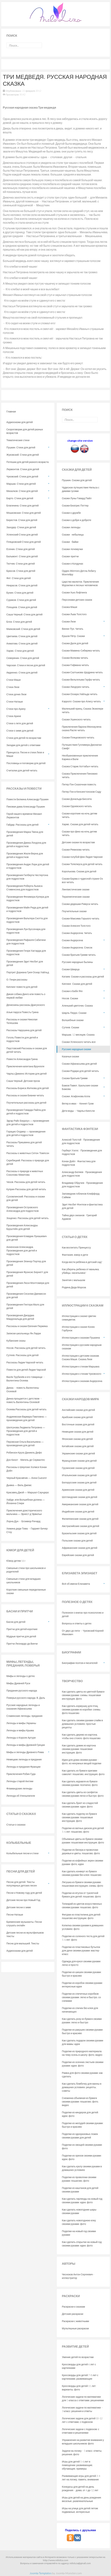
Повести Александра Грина (22, 1059)
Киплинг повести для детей (21, 986)
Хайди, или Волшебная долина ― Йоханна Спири (25, 1501)
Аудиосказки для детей (19, 422)
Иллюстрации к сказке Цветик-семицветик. (79, 1317)
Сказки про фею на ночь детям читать (79, 833)
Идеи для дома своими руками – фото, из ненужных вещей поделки (81, 1761)
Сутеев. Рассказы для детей (22, 1355)
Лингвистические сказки (76, 889)
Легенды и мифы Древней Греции (25, 1744)
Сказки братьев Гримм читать (79, 954)
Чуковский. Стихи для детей (22, 476)
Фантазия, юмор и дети (75, 1254)
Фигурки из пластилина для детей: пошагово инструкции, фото (81, 1916)
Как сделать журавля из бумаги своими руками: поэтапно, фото (80, 1783)
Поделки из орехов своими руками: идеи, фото (82, 2157)
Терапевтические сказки (76, 896)
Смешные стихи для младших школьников (23, 1580)
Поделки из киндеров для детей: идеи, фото (80, 2114)
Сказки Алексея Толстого (76, 925)
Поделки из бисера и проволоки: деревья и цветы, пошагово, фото (81, 1851)
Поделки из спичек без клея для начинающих (80, 2010)
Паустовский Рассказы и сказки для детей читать (26, 1050)
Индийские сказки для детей (78, 1511)
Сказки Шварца (71, 969)
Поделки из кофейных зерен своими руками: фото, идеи (82, 1862)
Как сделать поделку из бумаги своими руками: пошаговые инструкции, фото (79, 1817)
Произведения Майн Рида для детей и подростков (27, 909)
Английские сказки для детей (78, 1409)
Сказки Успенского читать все (79, 1041)
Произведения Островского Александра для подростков (22, 1209)
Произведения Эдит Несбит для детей (24, 963)
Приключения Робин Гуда (21, 1773)
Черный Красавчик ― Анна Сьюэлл (26, 1477)
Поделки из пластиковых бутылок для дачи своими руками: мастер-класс (81, 1950)
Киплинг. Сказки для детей (77, 983)
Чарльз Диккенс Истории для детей (26, 1073)
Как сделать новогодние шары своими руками (79, 2211)
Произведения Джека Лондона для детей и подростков (26, 844)
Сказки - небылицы (73, 534)
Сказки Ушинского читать (76, 719)
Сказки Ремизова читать (76, 849)
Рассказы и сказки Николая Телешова (21, 1021)
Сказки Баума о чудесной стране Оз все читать (82, 880)
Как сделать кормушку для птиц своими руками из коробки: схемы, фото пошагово (81, 1709)
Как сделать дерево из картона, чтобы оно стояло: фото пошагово (81, 1736)
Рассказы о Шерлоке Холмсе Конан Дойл (26, 1469)
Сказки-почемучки (72, 549)
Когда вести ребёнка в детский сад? (82, 1261)
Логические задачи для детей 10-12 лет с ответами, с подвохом (82, 2420)
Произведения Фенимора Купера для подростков (27, 898)
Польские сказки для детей (77, 1540)
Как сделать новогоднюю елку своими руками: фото (79, 2222)
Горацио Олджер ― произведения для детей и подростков (25, 1133)
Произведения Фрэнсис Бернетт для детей (27, 1274)
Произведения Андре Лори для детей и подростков (27, 866)
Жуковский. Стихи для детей (22, 454)
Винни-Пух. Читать (72, 628)
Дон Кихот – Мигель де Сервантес (25, 1459)
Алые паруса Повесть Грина (22, 1012)
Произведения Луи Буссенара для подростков (25, 931)
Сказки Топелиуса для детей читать (82, 864)
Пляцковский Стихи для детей (23, 541)
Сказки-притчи (70, 556)
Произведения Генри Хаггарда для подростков (26, 952)
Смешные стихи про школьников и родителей (26, 1569)
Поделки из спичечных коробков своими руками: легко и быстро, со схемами (81, 1997)
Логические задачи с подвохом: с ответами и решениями (80, 2431)
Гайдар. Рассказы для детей (22, 824)
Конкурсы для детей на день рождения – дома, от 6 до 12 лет (80, 2488)
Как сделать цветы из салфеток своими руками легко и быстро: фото (83, 1794)
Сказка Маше (69, 606)
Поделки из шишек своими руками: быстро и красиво (81, 1974)
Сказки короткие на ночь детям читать (79, 815)
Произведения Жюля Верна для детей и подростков (24, 855)
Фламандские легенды (19, 1788)
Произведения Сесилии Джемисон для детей (26, 1295)
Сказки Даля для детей (75, 643)
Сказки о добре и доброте (76, 520)
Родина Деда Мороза (74, 1287)
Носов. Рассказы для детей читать (25, 1347)
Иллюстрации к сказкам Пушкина (81, 1337)
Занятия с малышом (73, 1280)
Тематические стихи (17, 440)
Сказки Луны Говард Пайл (77, 498)
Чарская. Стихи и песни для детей (25, 665)
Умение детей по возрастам (78, 2357)
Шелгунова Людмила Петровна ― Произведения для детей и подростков (25, 1431)
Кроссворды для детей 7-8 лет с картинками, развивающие (80, 2377)
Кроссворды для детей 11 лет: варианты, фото (79, 2387)
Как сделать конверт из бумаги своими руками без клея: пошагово (81, 1873)
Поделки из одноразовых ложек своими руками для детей (80, 2135)
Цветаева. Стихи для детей (21, 636)
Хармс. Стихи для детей (20, 650)
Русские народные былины (77, 961)
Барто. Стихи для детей (19, 498)
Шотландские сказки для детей (79, 1496)
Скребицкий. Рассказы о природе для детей (27, 1162)
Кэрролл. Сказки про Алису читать (81, 701)
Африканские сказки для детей (79, 1547)
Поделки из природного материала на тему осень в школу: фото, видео (82, 2053)
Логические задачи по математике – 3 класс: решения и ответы (82, 2409)
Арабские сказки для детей (77, 1417)
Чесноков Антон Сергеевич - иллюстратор (78, 2276)
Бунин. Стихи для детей (19, 592)
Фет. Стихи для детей (18, 578)
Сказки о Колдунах (72, 563)
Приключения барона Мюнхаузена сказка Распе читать (81, 728)
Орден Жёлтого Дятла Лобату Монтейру (79, 572)
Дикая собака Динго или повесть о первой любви (25, 996)
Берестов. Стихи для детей (21, 520)
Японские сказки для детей (77, 1438)
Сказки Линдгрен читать (75, 686)
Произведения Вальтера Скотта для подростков (27, 920)
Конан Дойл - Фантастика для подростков (79, 1163)
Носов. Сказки (70, 998)
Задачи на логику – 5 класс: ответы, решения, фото (82, 2452)
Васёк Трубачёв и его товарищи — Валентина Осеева (25, 1378)
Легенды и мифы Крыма (20, 1730)
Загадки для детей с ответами (23, 745)
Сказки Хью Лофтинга (74, 592)
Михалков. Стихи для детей (22, 490)
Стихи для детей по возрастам (23, 737)
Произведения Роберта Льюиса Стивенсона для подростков (24, 887)
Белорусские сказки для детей (79, 1482)
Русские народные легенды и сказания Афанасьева (23, 1707)
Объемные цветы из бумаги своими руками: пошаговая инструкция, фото (83, 1840)
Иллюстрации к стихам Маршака (80, 1366)
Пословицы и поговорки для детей (25, 763)
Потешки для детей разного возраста (27, 461)
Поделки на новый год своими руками (79, 2233)
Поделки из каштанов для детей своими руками (80, 2189)
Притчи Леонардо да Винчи (22, 1643)
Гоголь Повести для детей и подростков (22, 1039)
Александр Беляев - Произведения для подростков (82, 1174)
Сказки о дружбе (71, 512)
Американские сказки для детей (80, 1504)
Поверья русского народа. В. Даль (25, 1697)
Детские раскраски (72, 2313)
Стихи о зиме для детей (19, 730)
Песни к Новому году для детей (24, 1892)
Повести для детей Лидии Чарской (26, 1369)
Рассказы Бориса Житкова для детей (27, 1088)
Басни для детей (15, 1621)
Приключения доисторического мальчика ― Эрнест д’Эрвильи (24, 1512)
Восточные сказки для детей (78, 1424)
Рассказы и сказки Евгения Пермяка (27, 1326)
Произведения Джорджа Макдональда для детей (20, 1317)
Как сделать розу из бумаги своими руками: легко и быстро (82, 2020)
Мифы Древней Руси (18, 1683)
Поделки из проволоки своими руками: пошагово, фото (79, 2179)
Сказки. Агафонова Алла (76, 1096)
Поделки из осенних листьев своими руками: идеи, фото (83, 2064)
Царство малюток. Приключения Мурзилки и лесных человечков (80, 583)
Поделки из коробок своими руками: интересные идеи (82, 1984)
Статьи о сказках (16, 1824)
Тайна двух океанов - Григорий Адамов (79, 1217)
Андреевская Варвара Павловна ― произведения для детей (26, 1418)
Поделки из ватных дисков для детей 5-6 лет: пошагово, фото (83, 1830)
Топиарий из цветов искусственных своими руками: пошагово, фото (82, 1905)
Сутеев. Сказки (70, 1027)
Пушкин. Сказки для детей (77, 480)
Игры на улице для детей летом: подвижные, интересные (80, 2510)
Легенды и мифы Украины (21, 1723)
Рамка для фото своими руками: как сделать (82, 2074)
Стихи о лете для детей (19, 723)
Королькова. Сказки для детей (79, 871)
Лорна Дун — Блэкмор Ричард (23, 1521)
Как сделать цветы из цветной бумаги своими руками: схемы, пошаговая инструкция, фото (83, 1695)
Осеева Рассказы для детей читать (26, 1409)
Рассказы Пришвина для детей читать (24, 1144)
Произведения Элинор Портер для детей (26, 1263)
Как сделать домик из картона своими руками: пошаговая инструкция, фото (79, 1749)
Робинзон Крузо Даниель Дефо (24, 1452)
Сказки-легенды (71, 527)
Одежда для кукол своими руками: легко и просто (81, 1963)
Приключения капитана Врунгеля (25, 1066)
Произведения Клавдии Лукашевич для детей (26, 1238)
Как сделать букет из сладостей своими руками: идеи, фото (80, 1804)
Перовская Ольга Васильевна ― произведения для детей (25, 1443)
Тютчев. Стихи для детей (20, 563)
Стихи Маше (13, 679)
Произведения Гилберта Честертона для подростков (27, 877)
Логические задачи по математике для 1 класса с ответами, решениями (83, 2398)
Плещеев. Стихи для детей (21, 607)
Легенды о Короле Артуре (21, 1737)
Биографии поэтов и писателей (80, 1662)
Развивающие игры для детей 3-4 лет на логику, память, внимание (81, 2477)
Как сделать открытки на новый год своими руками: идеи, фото (82, 2243)
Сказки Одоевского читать (77, 806)
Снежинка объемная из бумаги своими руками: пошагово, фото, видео (80, 2101)
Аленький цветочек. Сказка (77, 1005)
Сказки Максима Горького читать (80, 918)
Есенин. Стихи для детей (20, 549)
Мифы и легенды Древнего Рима (25, 1752)
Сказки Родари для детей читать (80, 1070)
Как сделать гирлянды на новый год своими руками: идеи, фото (82, 2200)
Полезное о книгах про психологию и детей (83, 1614)
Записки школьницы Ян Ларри (23, 1333)
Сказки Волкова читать (75, 657)
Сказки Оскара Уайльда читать (80, 694)
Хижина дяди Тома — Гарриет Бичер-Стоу (27, 1530)
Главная (11, 411)
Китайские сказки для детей (78, 1446)
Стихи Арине (13, 716)
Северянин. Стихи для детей (22, 657)
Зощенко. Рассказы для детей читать (27, 1218)
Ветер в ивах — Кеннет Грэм (78, 1103)
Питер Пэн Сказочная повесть (79, 784)
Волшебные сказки (73, 1020)
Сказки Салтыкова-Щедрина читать (82, 672)
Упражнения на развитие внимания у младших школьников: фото (83, 2441)
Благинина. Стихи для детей (22, 505)
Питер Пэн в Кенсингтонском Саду (81, 791)
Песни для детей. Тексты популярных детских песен (21, 1883)
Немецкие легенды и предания (24, 1759)
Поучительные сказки (74, 911)
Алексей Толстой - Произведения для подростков (81, 1141)
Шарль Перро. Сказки (74, 1012)
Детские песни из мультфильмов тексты (25, 1934)
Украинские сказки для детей (78, 1453)
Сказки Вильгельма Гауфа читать (81, 679)
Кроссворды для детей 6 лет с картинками (79, 2366)
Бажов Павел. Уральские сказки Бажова (80, 1087)
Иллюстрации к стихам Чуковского (81, 1373)
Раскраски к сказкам (73, 2306)
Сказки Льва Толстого (74, 614)
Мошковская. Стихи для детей (23, 512)
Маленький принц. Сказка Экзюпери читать (82, 710)
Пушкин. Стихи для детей (20, 447)
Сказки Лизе (69, 621)
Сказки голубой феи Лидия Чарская (82, 856)
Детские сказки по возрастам (78, 842)
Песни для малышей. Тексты (22, 1943)
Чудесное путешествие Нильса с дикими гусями (80, 489)
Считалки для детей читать (21, 770)
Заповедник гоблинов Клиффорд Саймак (81, 1195)
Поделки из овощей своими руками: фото (82, 2146)
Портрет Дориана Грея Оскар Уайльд (27, 972)
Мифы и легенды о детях (20, 1675)
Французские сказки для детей (79, 1460)
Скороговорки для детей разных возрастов (24, 431)
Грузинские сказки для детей (78, 1467)
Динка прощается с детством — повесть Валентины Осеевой (24, 1400)
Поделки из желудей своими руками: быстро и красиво (82, 2125)
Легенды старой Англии (19, 1781)
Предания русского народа (21, 1690)
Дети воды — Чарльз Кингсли (78, 1110)
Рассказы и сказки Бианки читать (25, 1095)
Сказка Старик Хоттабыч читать (80, 766)
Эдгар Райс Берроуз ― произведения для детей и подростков (27, 1122)
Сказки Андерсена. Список (77, 947)
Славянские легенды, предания (24, 1715)
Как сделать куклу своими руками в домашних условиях (82, 2168)
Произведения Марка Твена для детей (24, 833)
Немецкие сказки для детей (77, 1431)
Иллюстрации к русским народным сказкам (82, 1346)
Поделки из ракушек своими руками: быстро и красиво (82, 2031)
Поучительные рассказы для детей (26, 1102)
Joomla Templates (40, 2573)
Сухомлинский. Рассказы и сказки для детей (25, 1198)
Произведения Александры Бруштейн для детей (22, 1227)
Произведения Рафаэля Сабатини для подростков (26, 941)
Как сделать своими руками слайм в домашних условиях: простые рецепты (82, 1724)
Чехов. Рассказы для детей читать (25, 1181)
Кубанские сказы (16, 1340)
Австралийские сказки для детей (80, 1526)
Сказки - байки (70, 541)
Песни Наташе (14, 1914)
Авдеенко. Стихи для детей (21, 672)
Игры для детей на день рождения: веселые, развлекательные (82, 2499)
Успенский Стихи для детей (22, 534)
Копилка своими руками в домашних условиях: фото (83, 1927)
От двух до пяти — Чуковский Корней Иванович (83, 1632)
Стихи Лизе (12, 686)
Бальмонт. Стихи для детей (22, 556)
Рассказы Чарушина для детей (24, 1030)
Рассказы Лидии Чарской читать (24, 1362)
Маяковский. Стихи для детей (23, 628)
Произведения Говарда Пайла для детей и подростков (26, 1111)
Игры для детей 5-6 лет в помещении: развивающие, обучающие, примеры (77, 2465)
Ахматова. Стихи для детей (21, 643)
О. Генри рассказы (16, 979)
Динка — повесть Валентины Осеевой (22, 1389)
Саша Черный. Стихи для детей (24, 614)
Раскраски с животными (75, 2321)
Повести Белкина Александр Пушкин (27, 799)
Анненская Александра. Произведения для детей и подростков (21, 1250)
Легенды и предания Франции (23, 1766)
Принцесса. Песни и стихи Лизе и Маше (25, 754)
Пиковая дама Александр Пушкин (25, 806)
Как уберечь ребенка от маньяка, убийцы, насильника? (80, 1271)
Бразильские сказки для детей (79, 1533)
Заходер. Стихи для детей (21, 527)
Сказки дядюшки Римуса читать (80, 903)
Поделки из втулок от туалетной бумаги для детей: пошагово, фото (81, 1894)
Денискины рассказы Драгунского (25, 1004)
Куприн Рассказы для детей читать (26, 1189)
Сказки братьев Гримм (75, 1078)
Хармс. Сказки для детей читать (80, 824)
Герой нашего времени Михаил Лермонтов (24, 815)
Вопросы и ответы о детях (76, 1623)
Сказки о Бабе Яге (72, 991)
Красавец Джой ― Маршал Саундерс (27, 1492)
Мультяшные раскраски (75, 2328)
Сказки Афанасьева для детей (79, 1063)
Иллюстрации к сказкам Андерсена (82, 1380)
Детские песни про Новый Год (23, 1899)
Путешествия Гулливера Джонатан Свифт (82, 746)
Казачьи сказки (70, 1056)
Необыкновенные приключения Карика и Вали (80, 757)
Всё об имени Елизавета (76, 1583)
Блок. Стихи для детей (19, 621)
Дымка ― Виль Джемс (19, 1485)
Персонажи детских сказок (77, 599)
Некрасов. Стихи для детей (21, 585)
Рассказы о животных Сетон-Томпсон (27, 1153)
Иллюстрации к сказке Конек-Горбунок (79, 1328)
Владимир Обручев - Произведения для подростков (82, 1184)
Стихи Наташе (14, 701)
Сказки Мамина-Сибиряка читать (81, 650)
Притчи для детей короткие (21, 1629)
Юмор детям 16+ (16, 1560)
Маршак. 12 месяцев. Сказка (78, 1034)
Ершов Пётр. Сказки (73, 635)
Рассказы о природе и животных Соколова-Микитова (24, 1173)
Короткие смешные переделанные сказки (26, 1591)
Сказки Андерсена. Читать (77, 932)
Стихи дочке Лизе (16, 694)
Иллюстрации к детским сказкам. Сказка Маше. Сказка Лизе (80, 1357)
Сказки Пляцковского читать (78, 737)
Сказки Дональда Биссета (77, 798)
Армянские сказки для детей (78, 1489)
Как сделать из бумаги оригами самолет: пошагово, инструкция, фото (83, 1772)
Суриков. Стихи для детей (21, 599)
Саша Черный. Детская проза (23, 1080)
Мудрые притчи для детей (21, 1636)
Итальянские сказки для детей (79, 1475)
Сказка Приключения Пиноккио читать (80, 775)
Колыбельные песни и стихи (22, 1853)
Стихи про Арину (16, 708)
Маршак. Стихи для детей (21, 483)
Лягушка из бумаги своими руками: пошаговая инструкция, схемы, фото (82, 1884)
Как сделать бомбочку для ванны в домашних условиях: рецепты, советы (81, 2087)
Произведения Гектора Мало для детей (25, 1306)
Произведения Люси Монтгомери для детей (27, 1284)
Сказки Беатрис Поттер (75, 505)
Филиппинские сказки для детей (80, 1518)
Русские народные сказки (76, 1049)
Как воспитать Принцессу (76, 1247)
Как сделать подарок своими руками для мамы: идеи (82, 2042)
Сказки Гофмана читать (75, 665)
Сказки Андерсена (72, 940)
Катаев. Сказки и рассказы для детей (83, 976)
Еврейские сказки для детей (78, 1555)
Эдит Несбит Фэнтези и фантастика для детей (82, 1206)
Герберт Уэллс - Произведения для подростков (82, 1152)
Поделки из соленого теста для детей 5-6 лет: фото (83, 1938)
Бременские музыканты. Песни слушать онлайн (24, 1923)
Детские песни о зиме (18, 1907)
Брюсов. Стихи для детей (20, 570)
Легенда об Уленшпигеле (20, 1795)
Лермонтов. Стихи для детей (22, 469)
